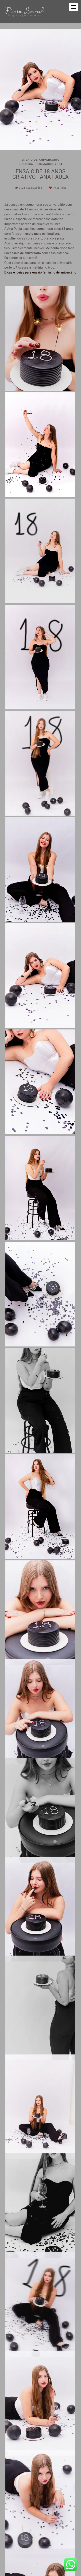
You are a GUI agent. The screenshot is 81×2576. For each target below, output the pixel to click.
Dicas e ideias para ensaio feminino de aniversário (40, 272)
